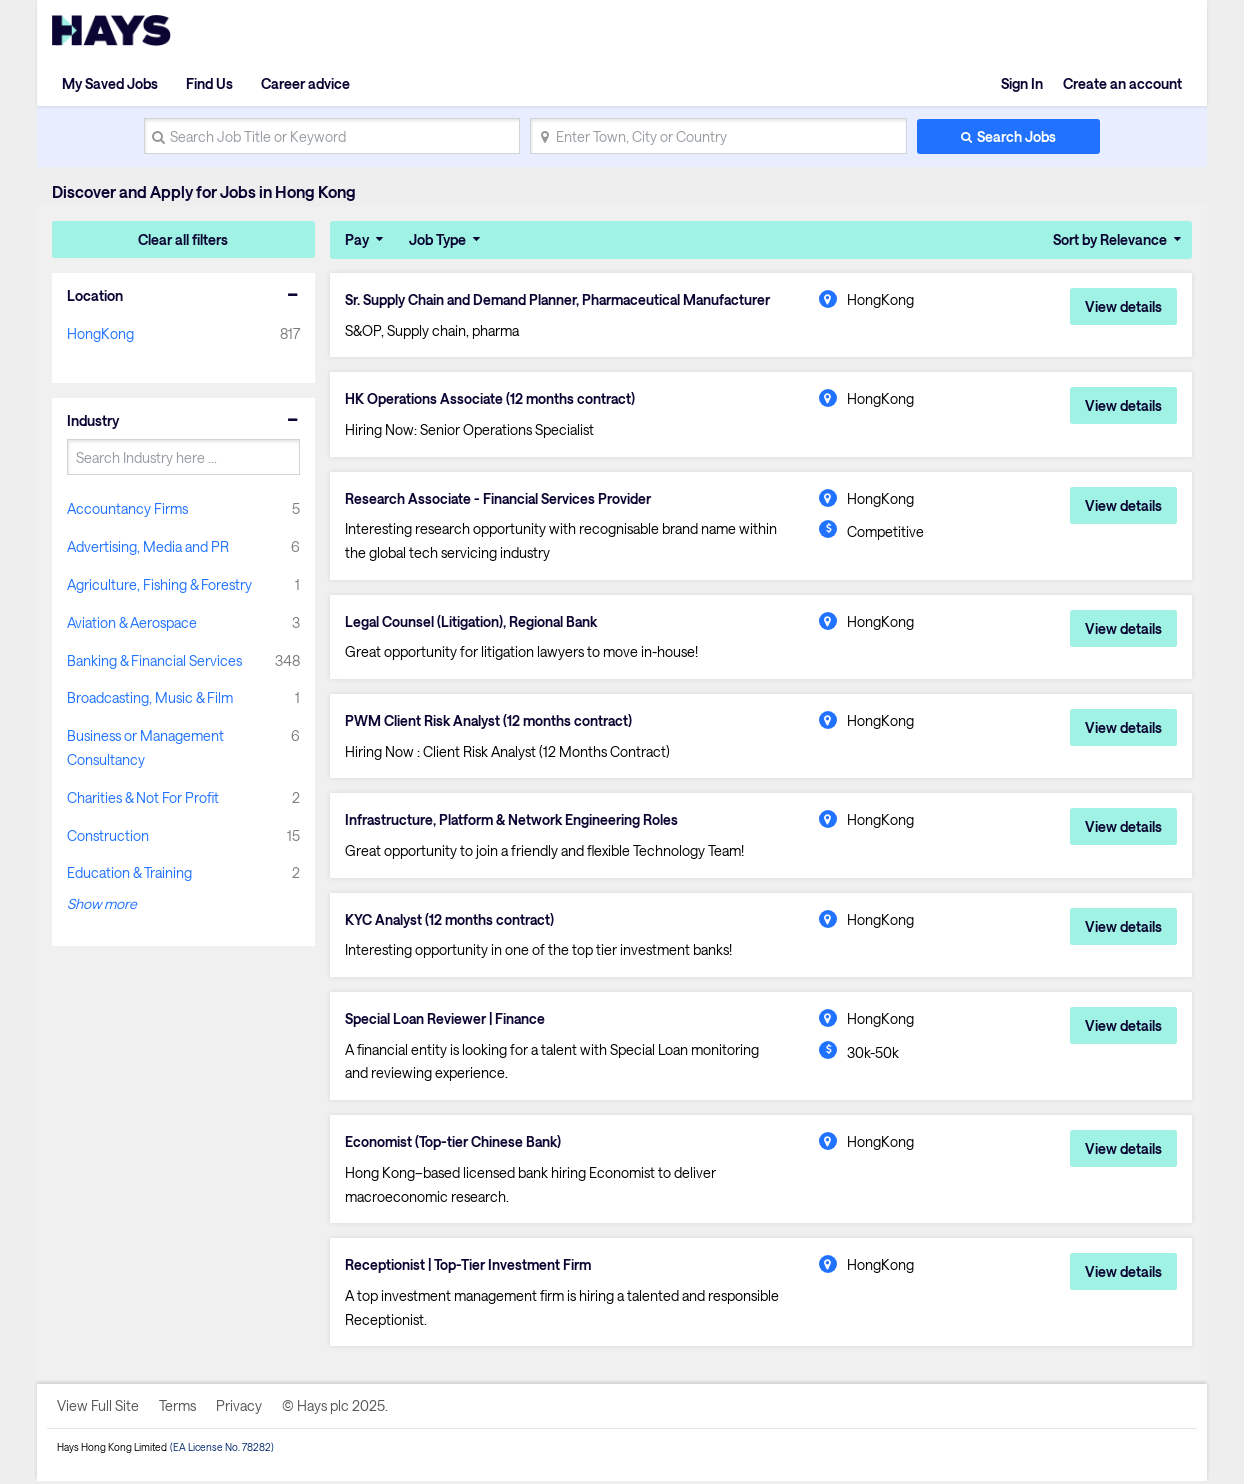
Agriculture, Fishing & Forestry (159, 584)
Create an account (1122, 83)
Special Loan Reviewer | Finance (447, 1021)
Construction (108, 835)
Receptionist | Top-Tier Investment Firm (469, 1268)
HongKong (100, 333)
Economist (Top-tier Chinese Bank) (454, 1144)
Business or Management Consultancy (145, 747)
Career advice (305, 83)
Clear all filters (183, 239)
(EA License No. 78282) (222, 1450)
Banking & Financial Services (154, 660)
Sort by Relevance (1110, 239)
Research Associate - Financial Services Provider (500, 499)
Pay (357, 239)
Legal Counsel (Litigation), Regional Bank (473, 623)
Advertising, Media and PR (148, 546)
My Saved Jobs (110, 83)
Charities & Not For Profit (143, 797)
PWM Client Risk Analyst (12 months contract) (490, 722)
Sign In (1022, 83)
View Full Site (98, 1408)
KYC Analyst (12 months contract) (451, 921)
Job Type (437, 239)
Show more (102, 903)
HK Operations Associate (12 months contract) (492, 400)
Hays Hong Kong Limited (112, 1450)
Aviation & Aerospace (132, 622)
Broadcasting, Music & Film (150, 697)
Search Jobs (1016, 136)
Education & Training (129, 872)
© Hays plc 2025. (335, 1408)
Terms (177, 1408)
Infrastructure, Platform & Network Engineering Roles (514, 822)
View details (1123, 306)
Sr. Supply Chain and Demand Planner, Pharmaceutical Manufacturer (563, 300)
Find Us (209, 83)
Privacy (239, 1408)
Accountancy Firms (127, 508)
